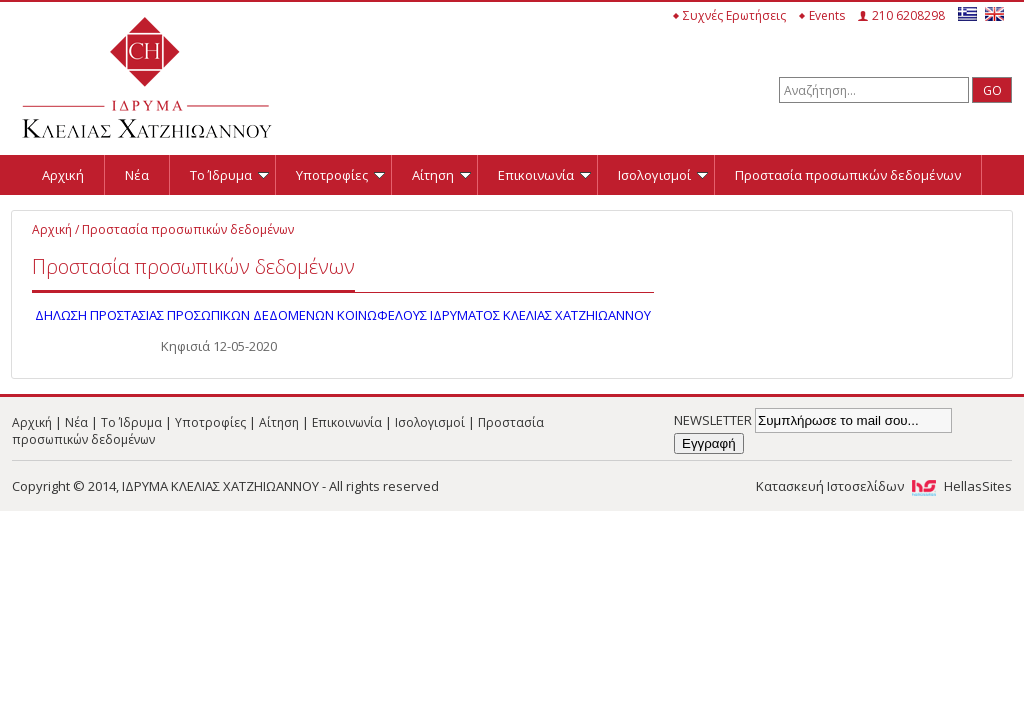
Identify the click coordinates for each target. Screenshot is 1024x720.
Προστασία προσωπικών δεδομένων (848, 175)
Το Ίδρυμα (229, 175)
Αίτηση (441, 175)
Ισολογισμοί (663, 175)
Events (827, 15)
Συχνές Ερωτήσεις (734, 15)
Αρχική (63, 175)
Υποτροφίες (340, 175)
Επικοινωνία (544, 175)
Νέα (137, 175)
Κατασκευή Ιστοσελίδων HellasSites (884, 486)
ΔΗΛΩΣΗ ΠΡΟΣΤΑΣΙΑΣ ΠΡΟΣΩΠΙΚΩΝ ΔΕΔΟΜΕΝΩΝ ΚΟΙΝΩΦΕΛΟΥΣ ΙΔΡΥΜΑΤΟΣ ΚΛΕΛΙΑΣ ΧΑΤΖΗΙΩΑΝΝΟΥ (343, 315)
